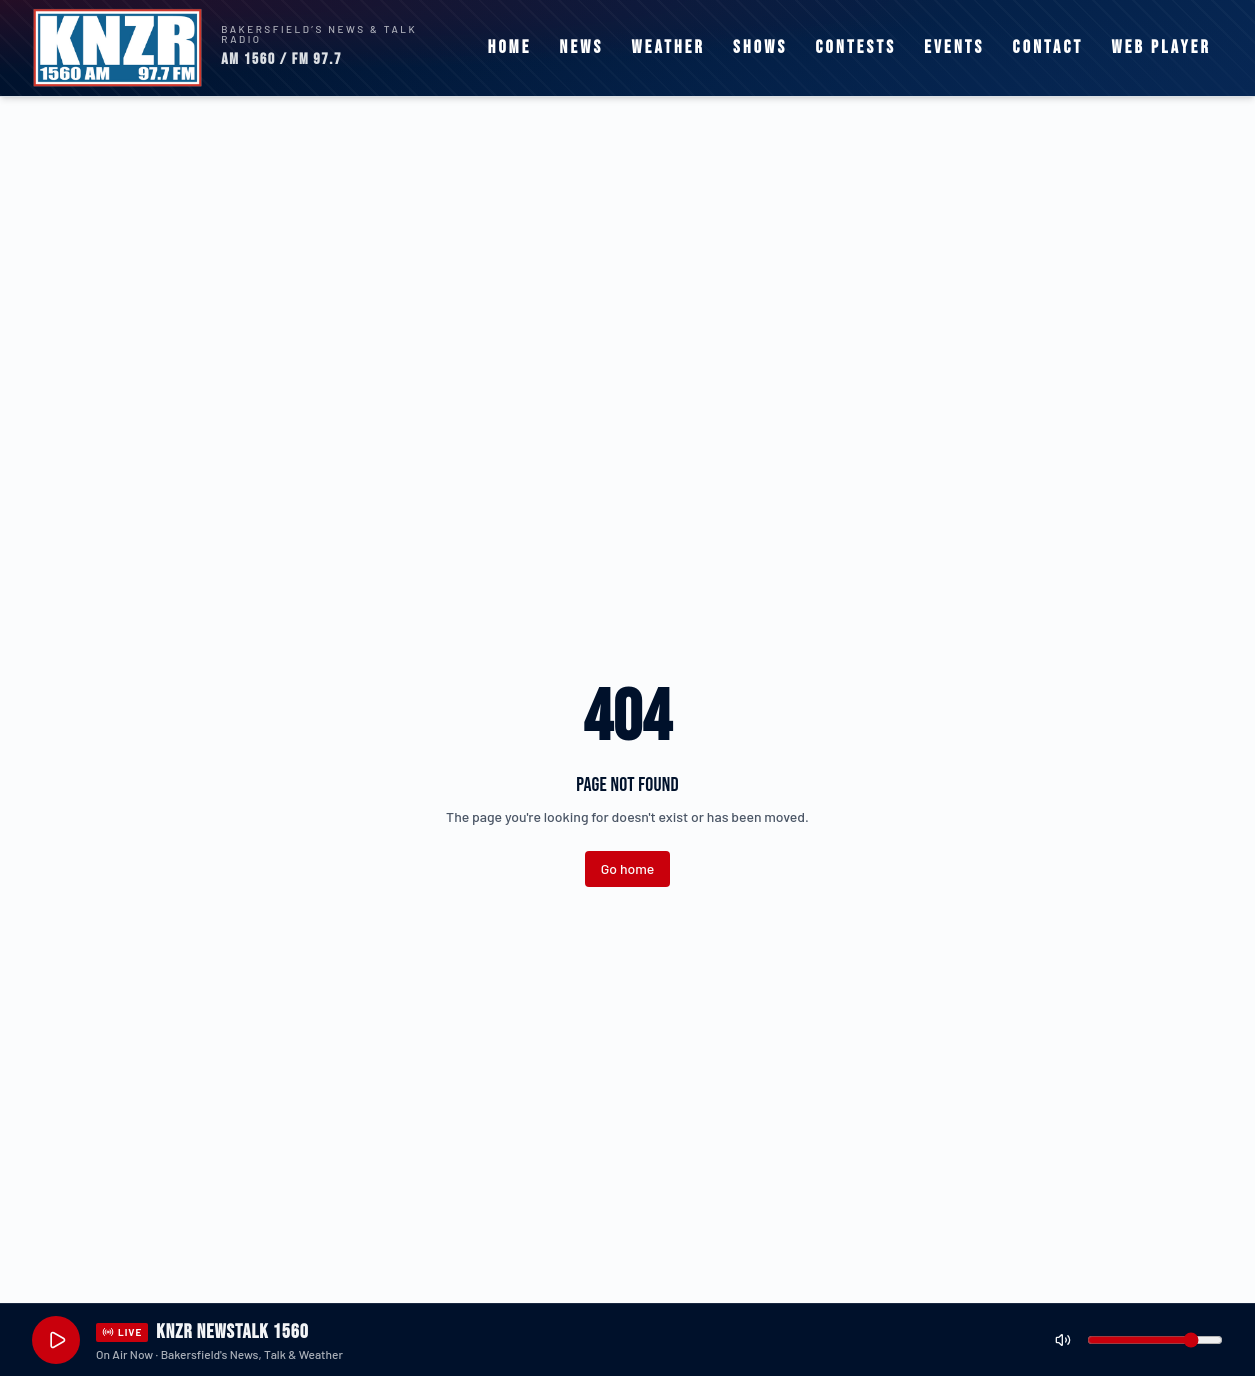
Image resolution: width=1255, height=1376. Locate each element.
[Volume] (1155, 1340)
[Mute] (1063, 1340)
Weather (668, 47)
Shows (760, 47)
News (582, 47)
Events (954, 47)
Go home (627, 868)
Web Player (1161, 47)
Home (510, 47)
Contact (1048, 47)
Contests (855, 47)
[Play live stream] (56, 1340)
